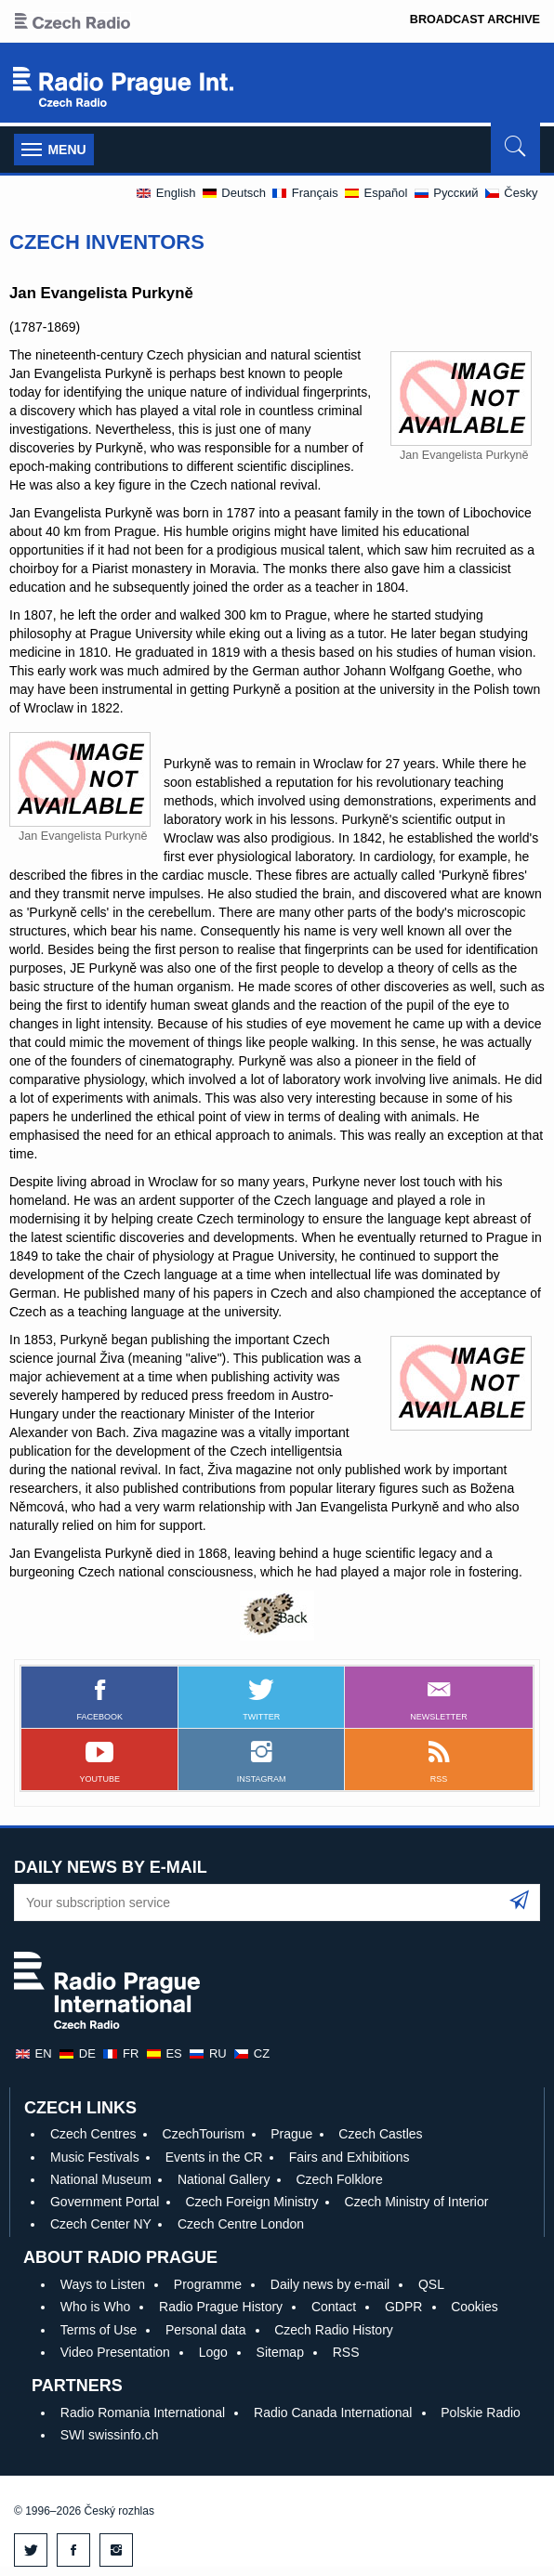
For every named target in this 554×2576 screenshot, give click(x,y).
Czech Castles (380, 2133)
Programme (208, 2284)
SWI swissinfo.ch (109, 2434)
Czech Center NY (101, 2223)
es (163, 2053)
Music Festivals (94, 2157)
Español (375, 193)
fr (119, 2053)
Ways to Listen (102, 2284)
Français (303, 193)
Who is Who (95, 2306)
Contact (333, 2306)
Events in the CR (214, 2157)
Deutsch (233, 193)
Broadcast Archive (475, 19)
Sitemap (280, 2352)
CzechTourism (204, 2133)
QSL (431, 2284)
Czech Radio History (333, 2329)
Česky (510, 193)
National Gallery (224, 2179)
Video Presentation (115, 2352)
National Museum (101, 2179)
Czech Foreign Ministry (251, 2201)
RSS (346, 2352)
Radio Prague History (221, 2306)
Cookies (474, 2306)
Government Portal (105, 2201)
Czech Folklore (339, 2179)
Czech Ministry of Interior (417, 2201)
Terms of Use (98, 2329)
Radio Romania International (142, 2412)
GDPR (403, 2306)
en (33, 2053)
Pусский (446, 193)
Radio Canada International (333, 2412)
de (77, 2053)
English (165, 193)
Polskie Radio (481, 2412)
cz (251, 2053)
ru (207, 2053)
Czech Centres (93, 2133)
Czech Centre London (241, 2223)
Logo (213, 2352)
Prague (291, 2133)
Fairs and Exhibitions (349, 2157)
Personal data (205, 2329)
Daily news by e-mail (329, 2284)
